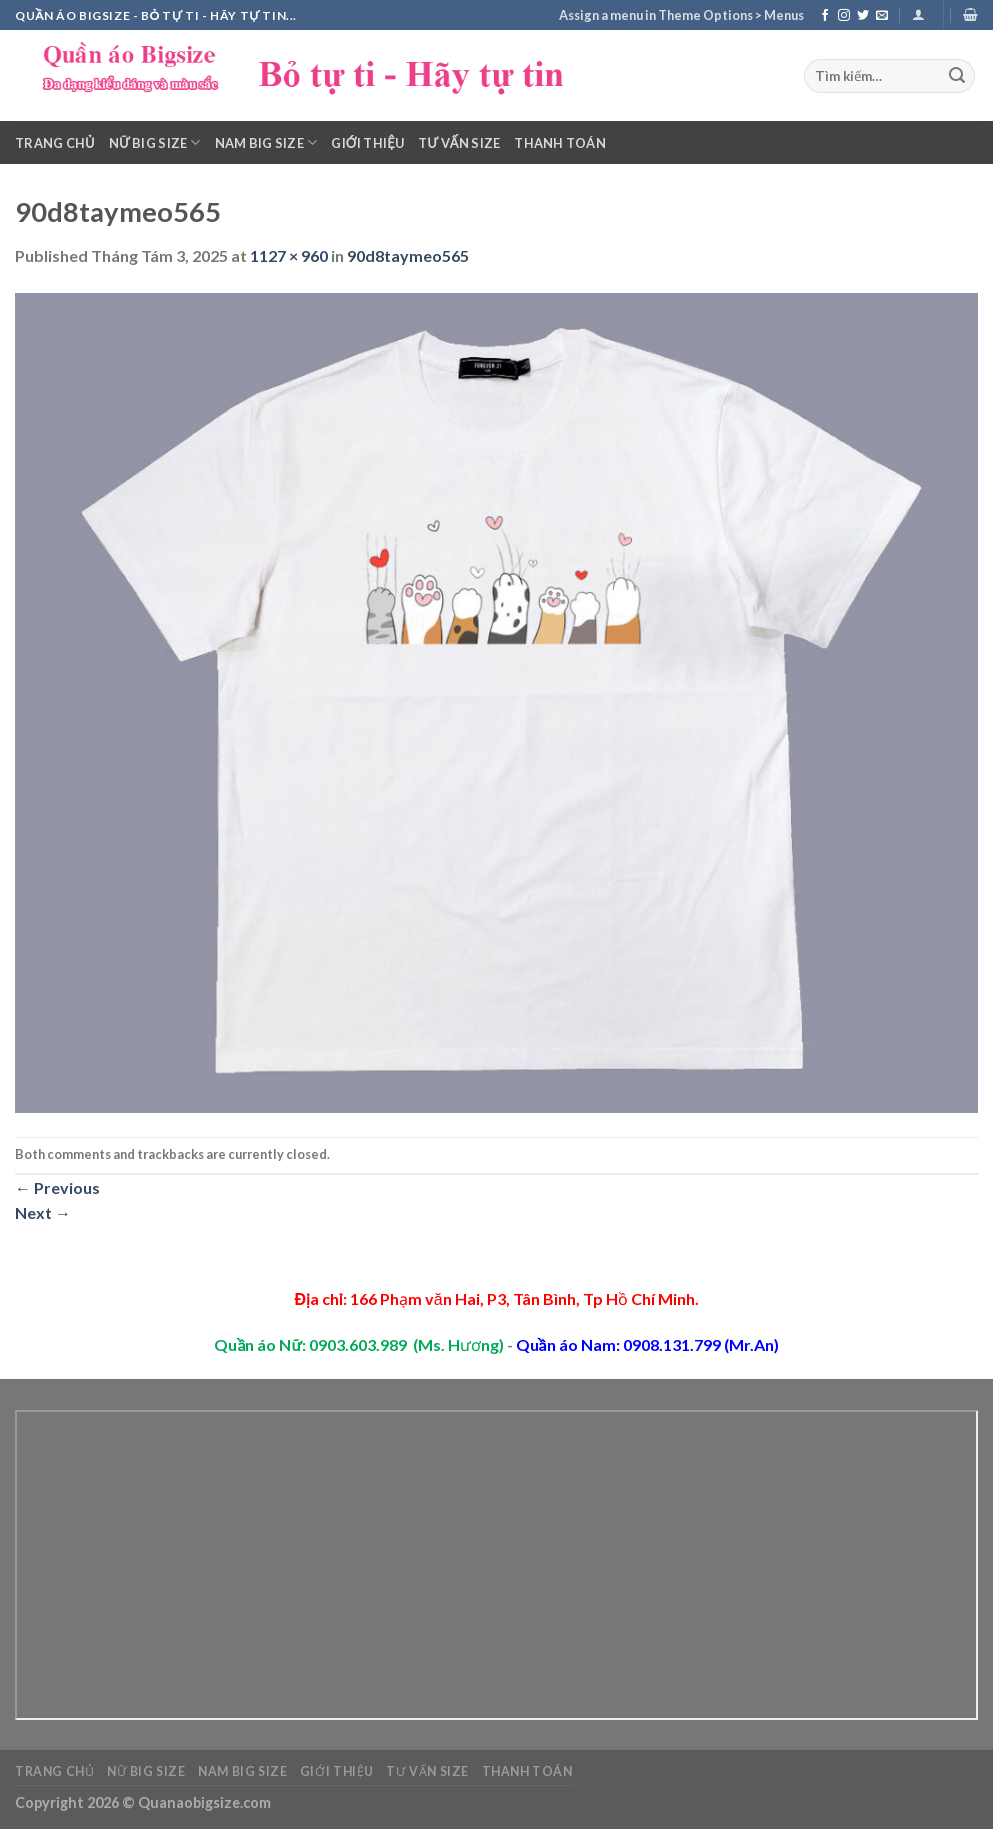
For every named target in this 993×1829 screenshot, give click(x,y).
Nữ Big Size (155, 142)
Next (43, 1212)
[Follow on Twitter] (863, 16)
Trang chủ (55, 143)
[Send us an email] (882, 16)
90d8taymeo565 (408, 255)
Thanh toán (560, 143)
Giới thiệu (367, 143)
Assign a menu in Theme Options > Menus (681, 15)
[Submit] (957, 76)
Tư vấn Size (459, 143)
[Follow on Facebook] (825, 16)
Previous (57, 1187)
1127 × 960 (289, 255)
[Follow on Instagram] (844, 16)
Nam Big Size (266, 142)
